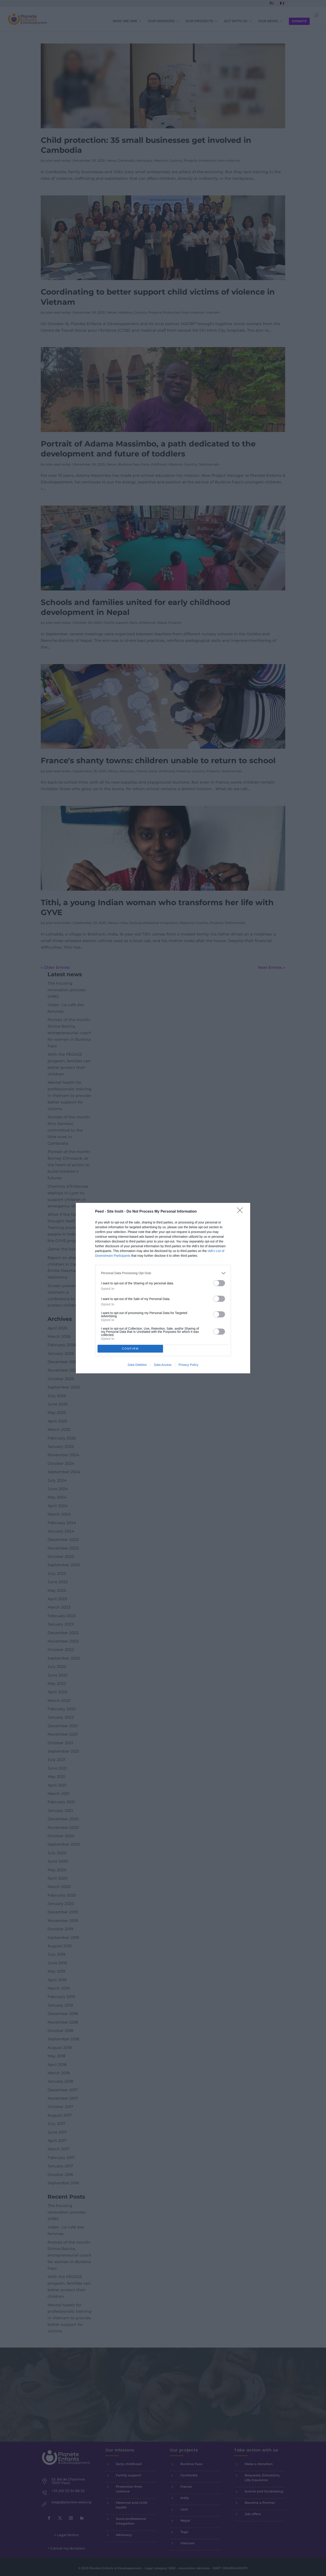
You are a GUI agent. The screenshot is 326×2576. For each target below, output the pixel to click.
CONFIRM (130, 1348)
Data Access (163, 1365)
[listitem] (163, 1273)
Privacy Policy (188, 1365)
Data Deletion (137, 1365)
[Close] (241, 1211)
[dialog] (163, 1288)
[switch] (219, 1283)
